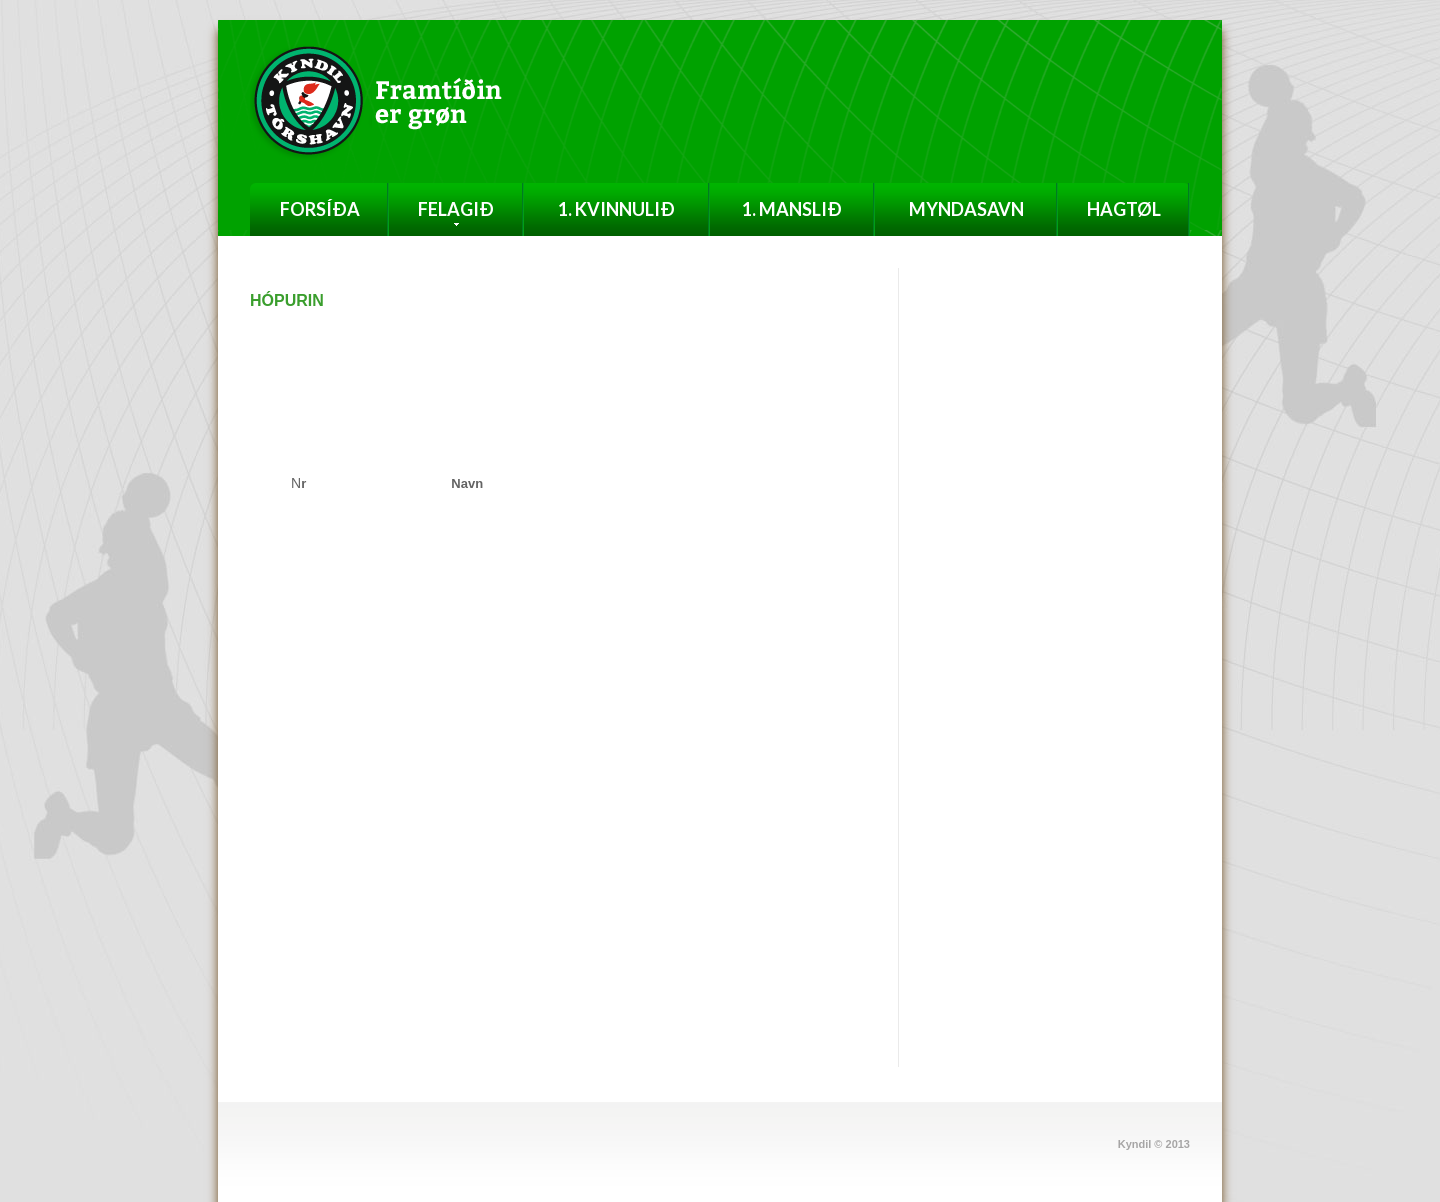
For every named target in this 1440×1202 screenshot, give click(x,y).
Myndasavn (966, 209)
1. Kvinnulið (616, 209)
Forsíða (320, 209)
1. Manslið (792, 209)
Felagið (456, 212)
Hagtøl (1124, 209)
